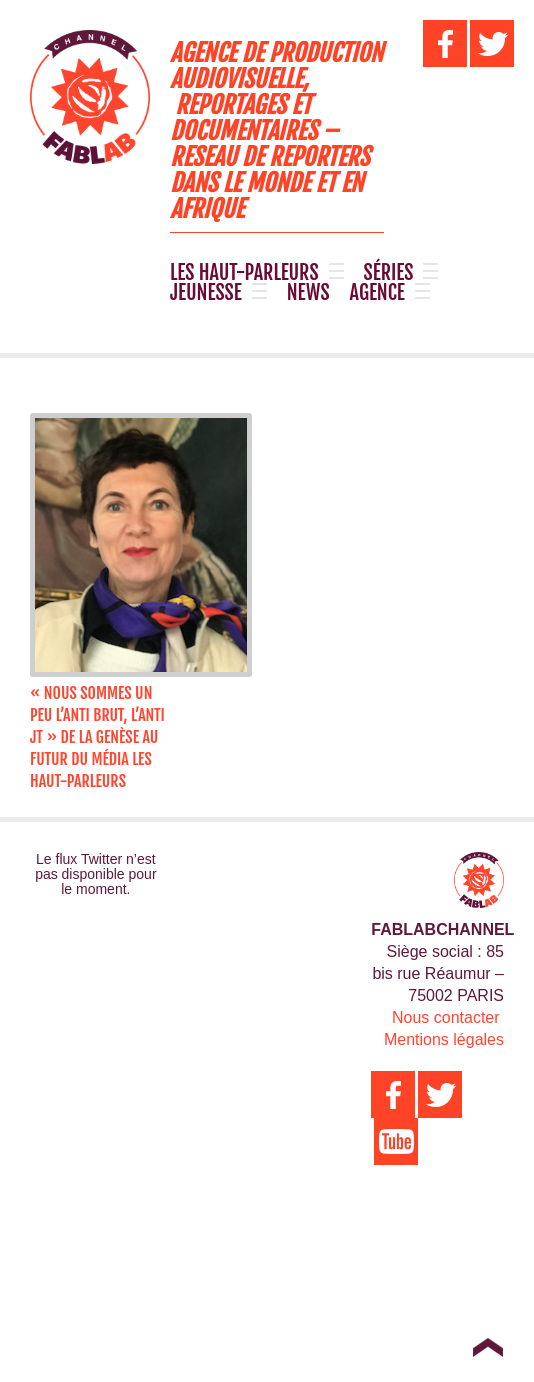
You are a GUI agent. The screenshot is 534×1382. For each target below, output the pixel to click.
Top (487, 1347)
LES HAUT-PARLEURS (244, 273)
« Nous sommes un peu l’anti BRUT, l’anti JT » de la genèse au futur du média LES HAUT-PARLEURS (97, 737)
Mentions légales (444, 1039)
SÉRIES (389, 273)
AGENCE (377, 293)
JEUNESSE (206, 293)
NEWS (308, 293)
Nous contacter (446, 1017)
